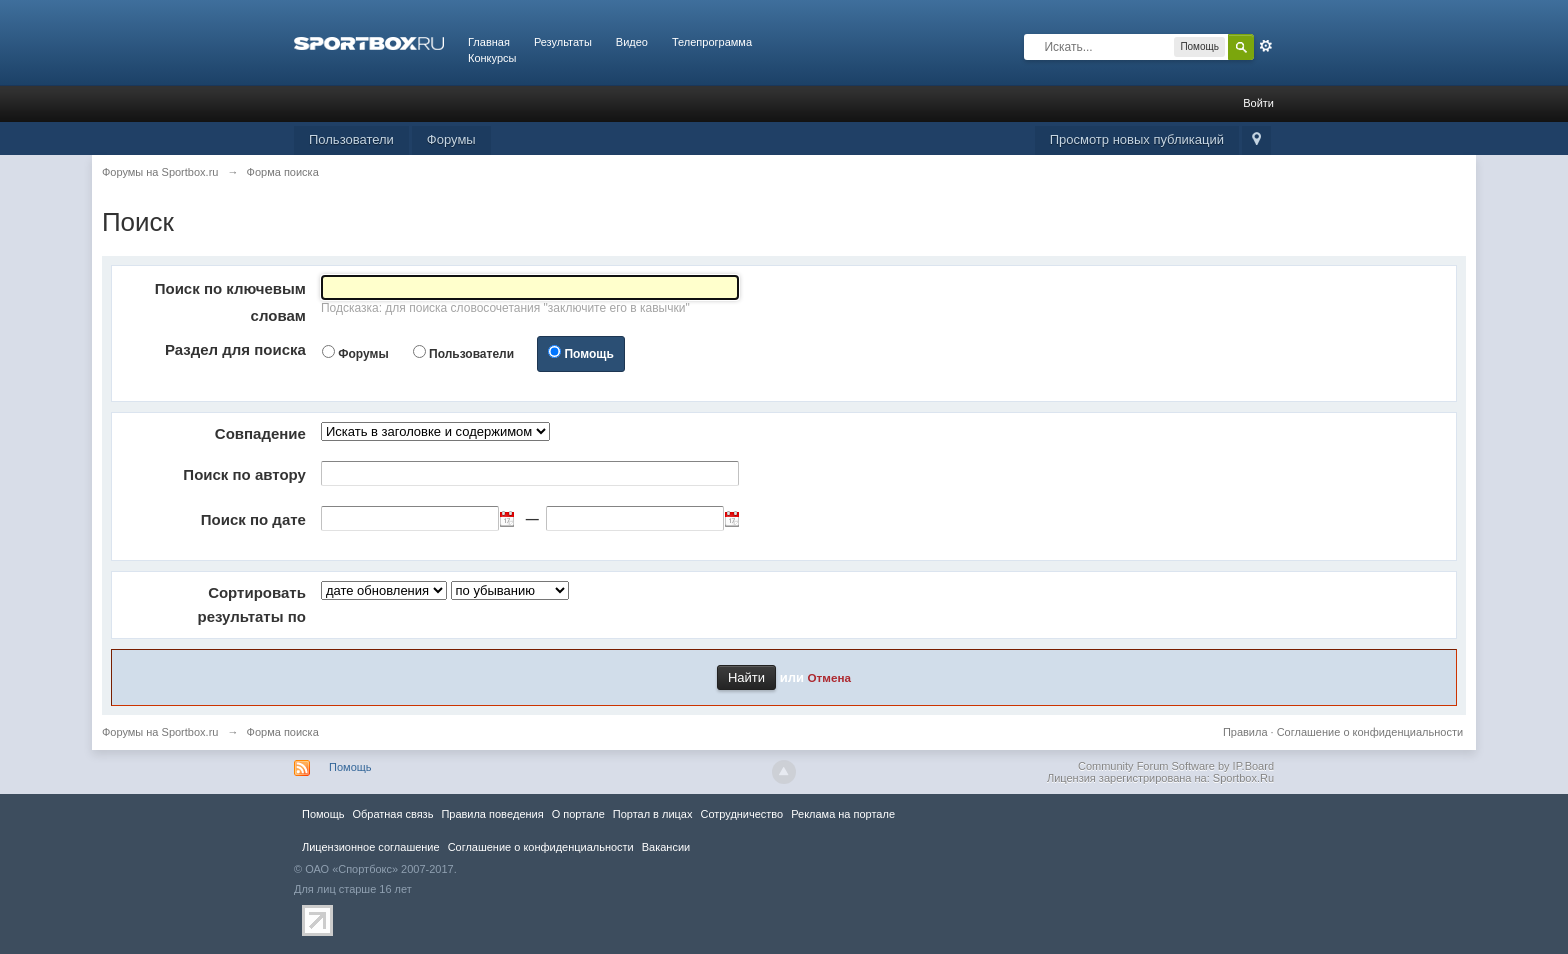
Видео (632, 42)
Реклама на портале (843, 814)
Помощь (588, 354)
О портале (578, 814)
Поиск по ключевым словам (230, 302)
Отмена (830, 677)
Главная (489, 42)
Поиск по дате (253, 519)
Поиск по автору (244, 474)
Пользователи (351, 139)
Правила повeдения (492, 814)
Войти (1258, 103)
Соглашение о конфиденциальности (1370, 732)
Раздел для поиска (235, 349)
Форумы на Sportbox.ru (160, 732)
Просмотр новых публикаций (1137, 139)
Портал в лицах (653, 814)
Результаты (563, 42)
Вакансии (666, 847)
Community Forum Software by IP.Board (1176, 766)
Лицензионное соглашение (371, 847)
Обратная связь (392, 814)
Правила (1245, 732)
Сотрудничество (741, 814)
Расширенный (1266, 46)
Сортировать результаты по (252, 604)
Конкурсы (492, 58)
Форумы (451, 139)
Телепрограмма (712, 42)
